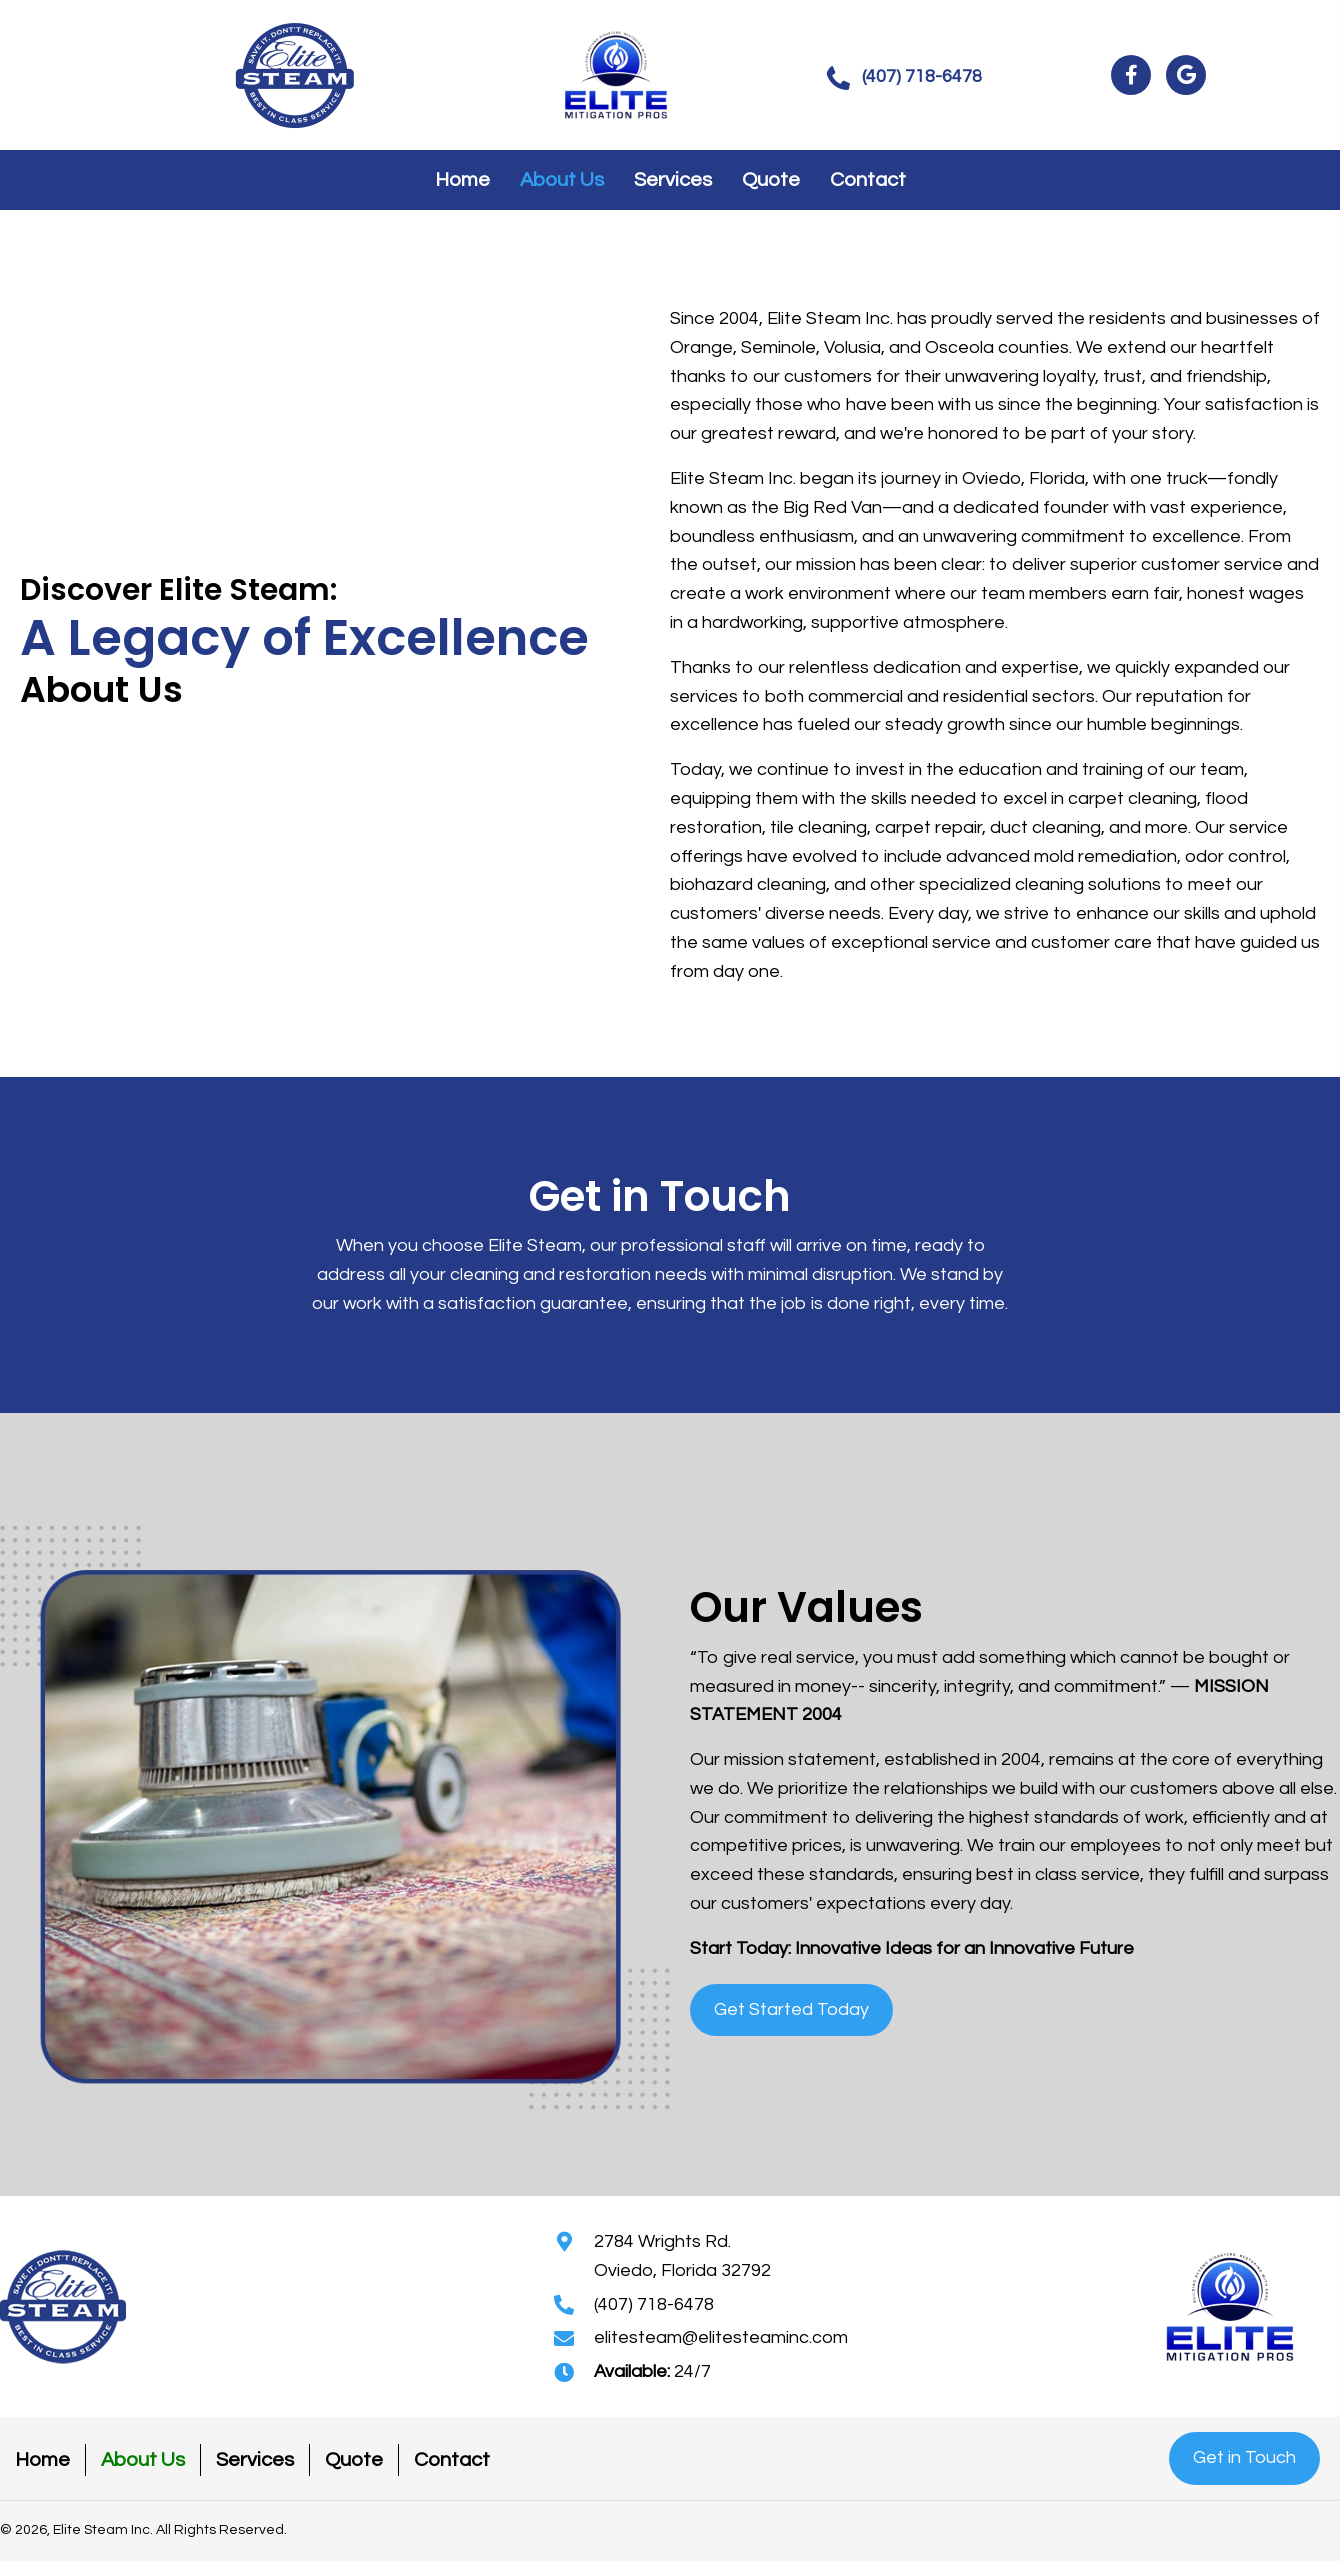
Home (42, 2460)
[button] (904, 77)
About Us (143, 2460)
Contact (452, 2460)
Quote (354, 2460)
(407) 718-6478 (654, 2304)
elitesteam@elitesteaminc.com (721, 2337)
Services (255, 2460)
